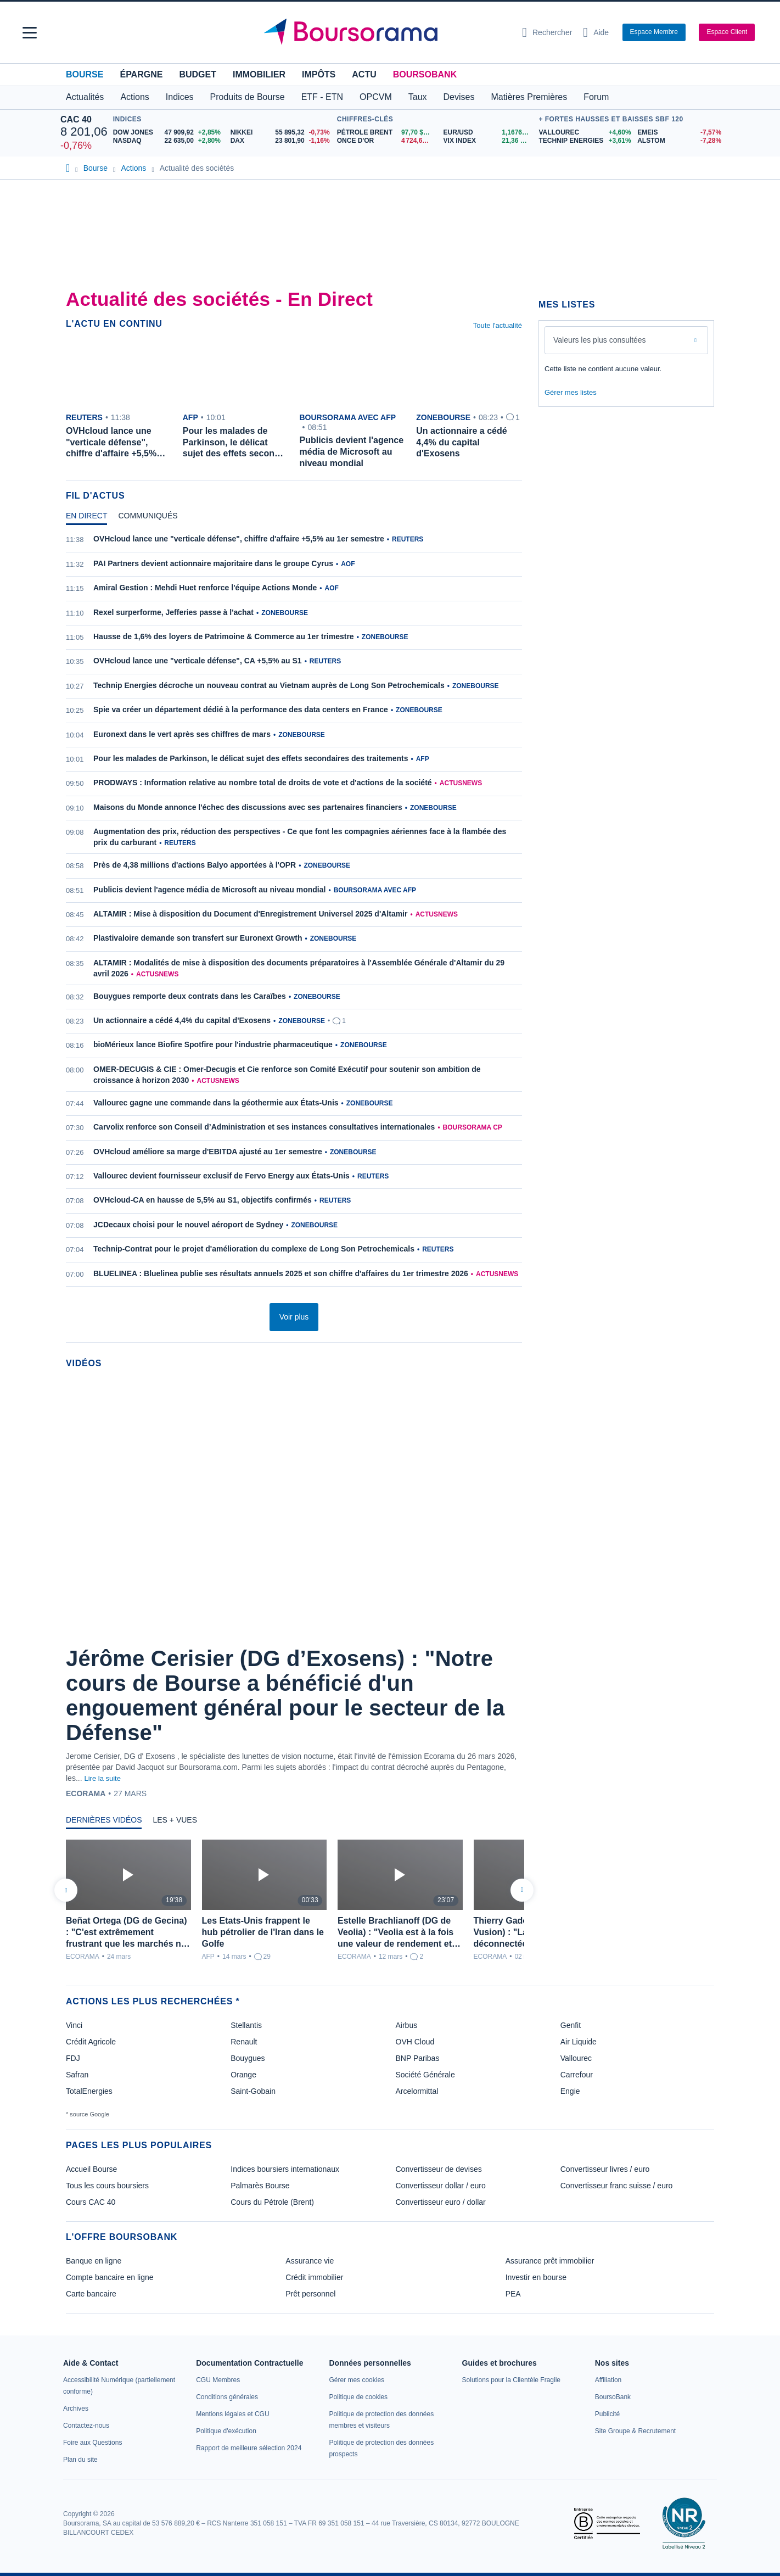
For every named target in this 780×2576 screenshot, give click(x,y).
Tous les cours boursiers (107, 2185)
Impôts (318, 74)
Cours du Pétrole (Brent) (272, 2202)
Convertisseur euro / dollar (441, 2202)
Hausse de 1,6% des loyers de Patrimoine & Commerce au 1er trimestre (223, 636)
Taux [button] (417, 97)
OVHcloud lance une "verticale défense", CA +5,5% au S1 (197, 660)
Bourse (84, 74)
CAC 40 (76, 119)
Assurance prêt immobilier (550, 2260)
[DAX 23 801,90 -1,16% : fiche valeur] (281, 141)
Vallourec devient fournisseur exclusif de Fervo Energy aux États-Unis (221, 1175)
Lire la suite (102, 1778)
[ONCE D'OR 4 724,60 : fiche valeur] (386, 141)
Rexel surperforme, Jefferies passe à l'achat (173, 612)
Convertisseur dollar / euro (441, 2185)
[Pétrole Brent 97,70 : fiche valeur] (386, 132)
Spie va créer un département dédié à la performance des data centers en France (240, 709)
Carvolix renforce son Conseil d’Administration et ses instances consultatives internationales (264, 1126)
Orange (243, 2074)
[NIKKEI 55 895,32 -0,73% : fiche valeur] (281, 132)
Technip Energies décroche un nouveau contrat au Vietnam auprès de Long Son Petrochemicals (269, 685)
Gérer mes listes (571, 392)
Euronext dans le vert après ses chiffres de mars (182, 734)
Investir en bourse (536, 2277)
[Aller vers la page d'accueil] (386, 32)
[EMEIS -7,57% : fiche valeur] (678, 132)
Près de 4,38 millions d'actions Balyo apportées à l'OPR (194, 864)
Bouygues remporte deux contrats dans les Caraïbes (189, 996)
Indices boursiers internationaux (285, 2169)
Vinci (74, 2025)
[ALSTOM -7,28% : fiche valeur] (678, 141)
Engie (570, 2091)
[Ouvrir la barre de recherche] (547, 32)
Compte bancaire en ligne (110, 2277)
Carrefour (576, 2074)
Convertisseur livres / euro (605, 2169)
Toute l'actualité (497, 325)
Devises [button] (459, 97)
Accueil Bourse (91, 2169)
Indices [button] (180, 97)
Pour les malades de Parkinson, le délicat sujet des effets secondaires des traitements (250, 758)
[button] (29, 32)
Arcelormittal (417, 2091)
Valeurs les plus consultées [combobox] (599, 340)
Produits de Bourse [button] (247, 97)
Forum (596, 97)
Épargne (141, 74)
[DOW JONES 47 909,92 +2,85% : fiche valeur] (167, 132)
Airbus (407, 2025)
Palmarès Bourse (260, 2185)
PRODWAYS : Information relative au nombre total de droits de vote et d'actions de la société (262, 782)
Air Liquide (578, 2041)
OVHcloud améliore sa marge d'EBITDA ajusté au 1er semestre (207, 1151)
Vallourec (576, 2058)
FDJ (73, 2058)
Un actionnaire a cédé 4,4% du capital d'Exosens (182, 1020)
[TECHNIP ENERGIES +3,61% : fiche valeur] (583, 141)
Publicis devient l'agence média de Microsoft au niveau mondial (209, 889)
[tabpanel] (294, 912)
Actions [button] (134, 97)
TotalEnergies (89, 2091)
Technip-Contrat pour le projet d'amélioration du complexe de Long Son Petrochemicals (253, 1248)
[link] (75, 2408)
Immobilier (259, 74)
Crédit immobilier (314, 2277)
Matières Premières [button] (529, 97)
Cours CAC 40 (90, 2202)
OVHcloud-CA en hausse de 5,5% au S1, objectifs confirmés (202, 1199)
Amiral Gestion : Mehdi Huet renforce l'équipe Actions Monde (205, 587)
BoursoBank (425, 74)
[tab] (86, 518)
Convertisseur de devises (439, 2169)
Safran (77, 2074)
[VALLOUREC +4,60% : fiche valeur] (583, 132)
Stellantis (246, 2025)
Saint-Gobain (253, 2091)
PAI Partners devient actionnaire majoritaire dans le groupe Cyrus (213, 563)
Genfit (570, 2025)
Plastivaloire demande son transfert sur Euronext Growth (197, 938)
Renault (244, 2041)
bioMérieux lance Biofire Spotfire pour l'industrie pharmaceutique (213, 1044)
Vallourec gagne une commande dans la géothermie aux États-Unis (216, 1102)
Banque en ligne (93, 2260)
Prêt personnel (310, 2293)
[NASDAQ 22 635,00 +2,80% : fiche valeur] (167, 141)
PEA (513, 2293)
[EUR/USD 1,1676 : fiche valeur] (489, 132)
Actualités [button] (85, 97)
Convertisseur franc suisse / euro (616, 2185)
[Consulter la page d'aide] (596, 32)
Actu (364, 74)
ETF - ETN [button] (322, 97)
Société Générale (425, 2074)
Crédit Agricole (91, 2041)
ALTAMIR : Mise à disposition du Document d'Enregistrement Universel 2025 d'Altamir (250, 913)
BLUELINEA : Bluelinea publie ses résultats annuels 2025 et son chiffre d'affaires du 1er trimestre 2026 (280, 1273)
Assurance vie (309, 2260)
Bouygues (248, 2058)
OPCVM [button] (376, 97)
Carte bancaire (91, 2293)
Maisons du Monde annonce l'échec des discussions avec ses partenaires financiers (247, 807)
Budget (197, 74)
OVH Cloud (415, 2041)
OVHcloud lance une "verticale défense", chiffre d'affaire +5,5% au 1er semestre (238, 538)
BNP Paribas (418, 2058)
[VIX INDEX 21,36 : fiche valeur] (489, 141)
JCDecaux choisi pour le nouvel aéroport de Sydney (188, 1224)
